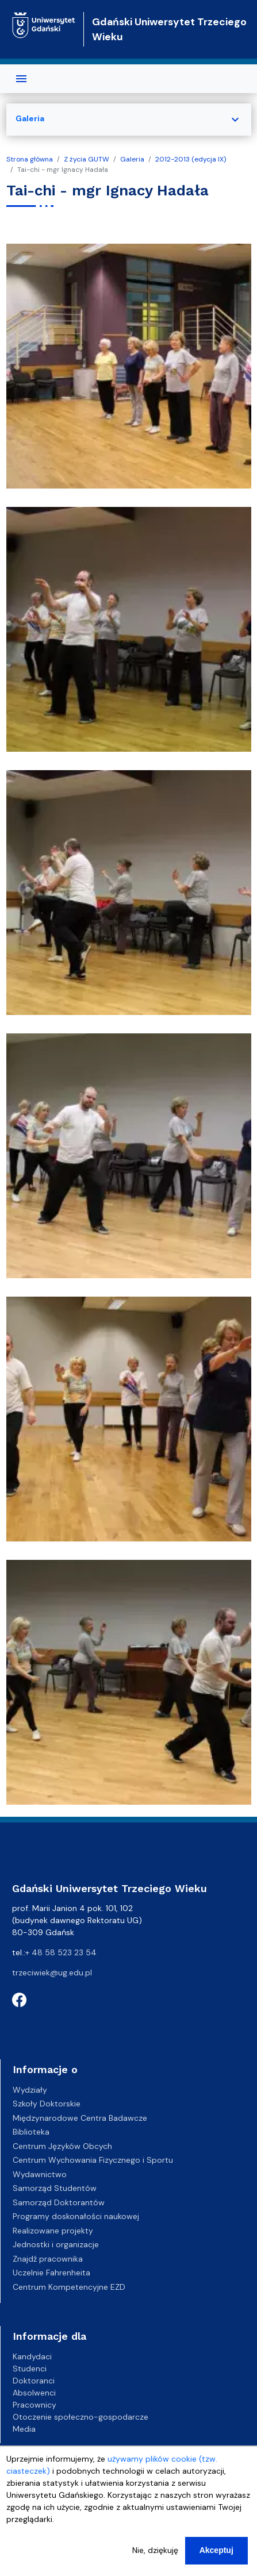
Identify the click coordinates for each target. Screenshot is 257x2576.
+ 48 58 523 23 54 (61, 1952)
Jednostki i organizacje (56, 2244)
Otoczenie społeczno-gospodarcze (80, 2417)
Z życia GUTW (86, 159)
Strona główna (29, 159)
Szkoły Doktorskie (46, 2103)
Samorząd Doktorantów (59, 2202)
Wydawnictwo (40, 2174)
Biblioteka (31, 2132)
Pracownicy (34, 2405)
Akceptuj (216, 2555)
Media (24, 2429)
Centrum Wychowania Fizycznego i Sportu (93, 2160)
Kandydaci (32, 2356)
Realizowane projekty (53, 2230)
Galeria (132, 159)
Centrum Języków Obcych (62, 2146)
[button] (128, 365)
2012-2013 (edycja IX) (190, 159)
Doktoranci (34, 2380)
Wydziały (30, 2090)
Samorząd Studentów (55, 2188)
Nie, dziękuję (155, 2556)
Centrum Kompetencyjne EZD (69, 2287)
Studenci (30, 2368)
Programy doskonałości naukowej (76, 2216)
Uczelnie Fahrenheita (51, 2272)
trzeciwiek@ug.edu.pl (52, 1972)
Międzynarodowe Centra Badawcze (80, 2118)
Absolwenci (34, 2392)
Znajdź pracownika (48, 2259)
